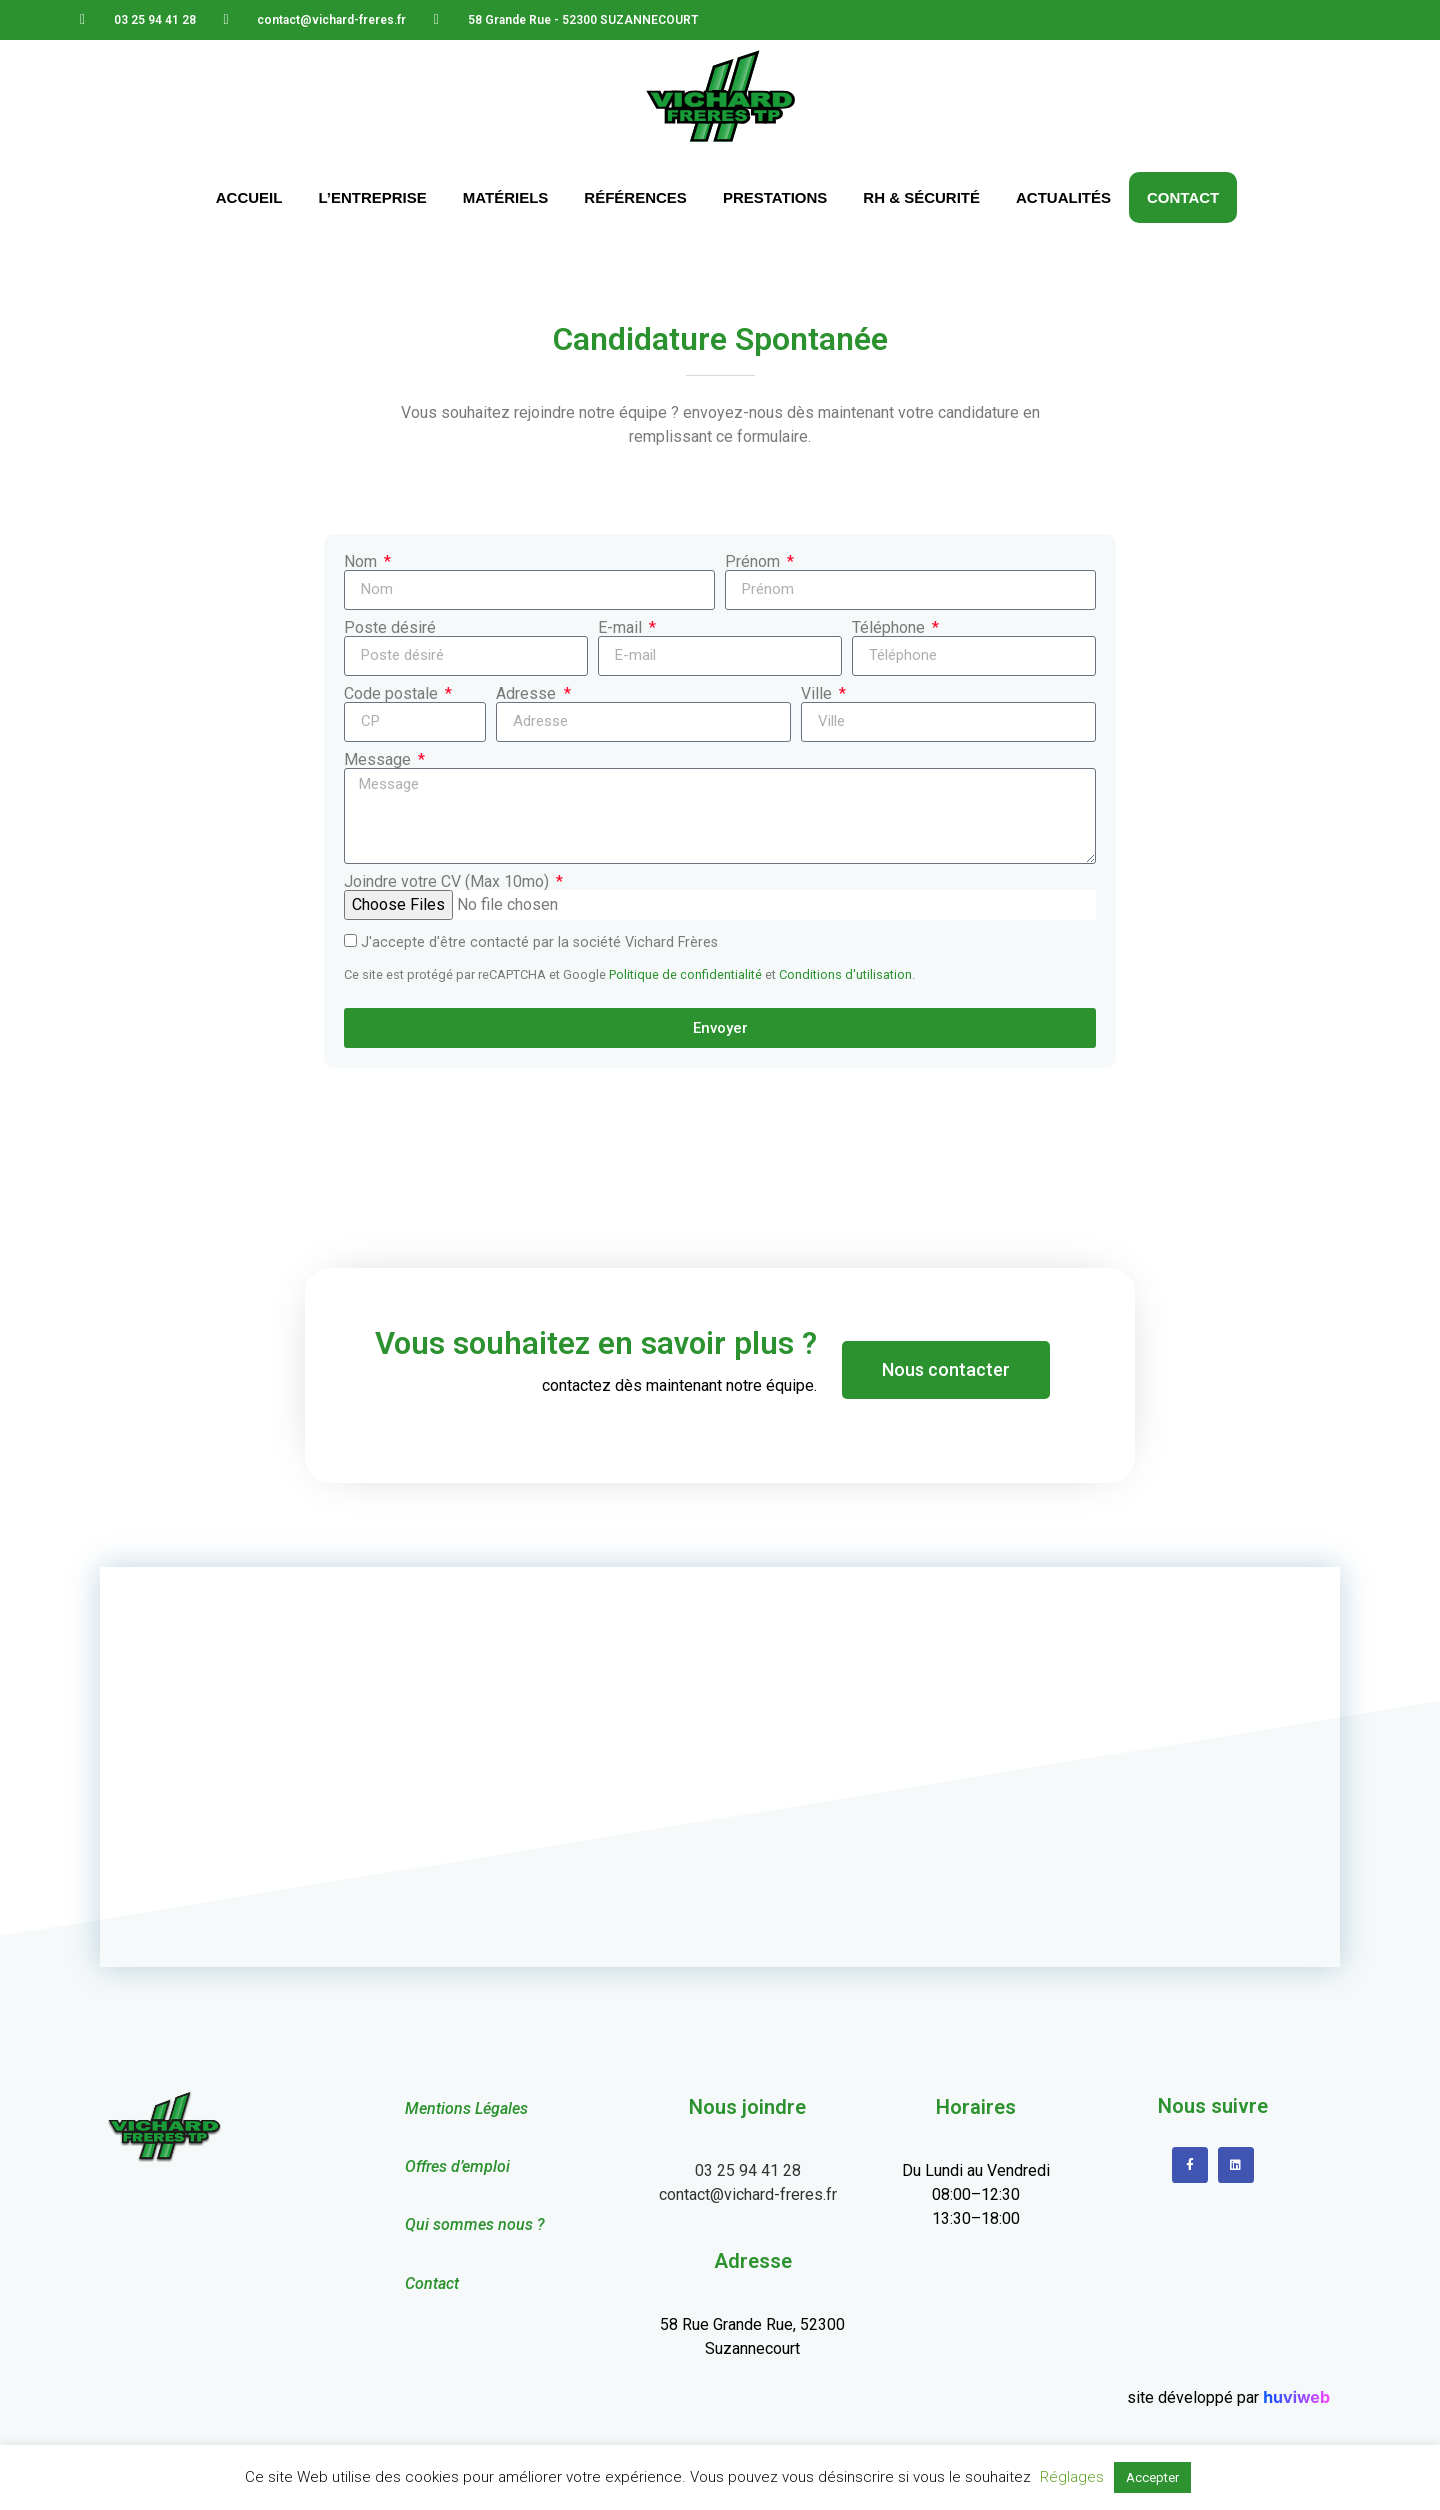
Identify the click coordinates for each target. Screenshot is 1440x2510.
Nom (362, 562)
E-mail (622, 628)
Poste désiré (390, 628)
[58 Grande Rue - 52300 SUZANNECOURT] (720, 1767)
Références (635, 197)
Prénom (754, 562)
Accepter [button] (1152, 2477)
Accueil (249, 197)
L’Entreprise (372, 197)
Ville (818, 694)
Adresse (528, 694)
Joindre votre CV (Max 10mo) (448, 882)
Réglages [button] (1072, 2477)
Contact (1183, 197)
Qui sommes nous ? (475, 2224)
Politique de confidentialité (685, 974)
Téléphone (890, 628)
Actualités (1063, 197)
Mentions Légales (466, 2108)
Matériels (506, 197)
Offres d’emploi (457, 2166)
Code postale (393, 694)
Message (379, 760)
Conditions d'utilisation (845, 974)
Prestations (775, 197)
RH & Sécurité (921, 197)
